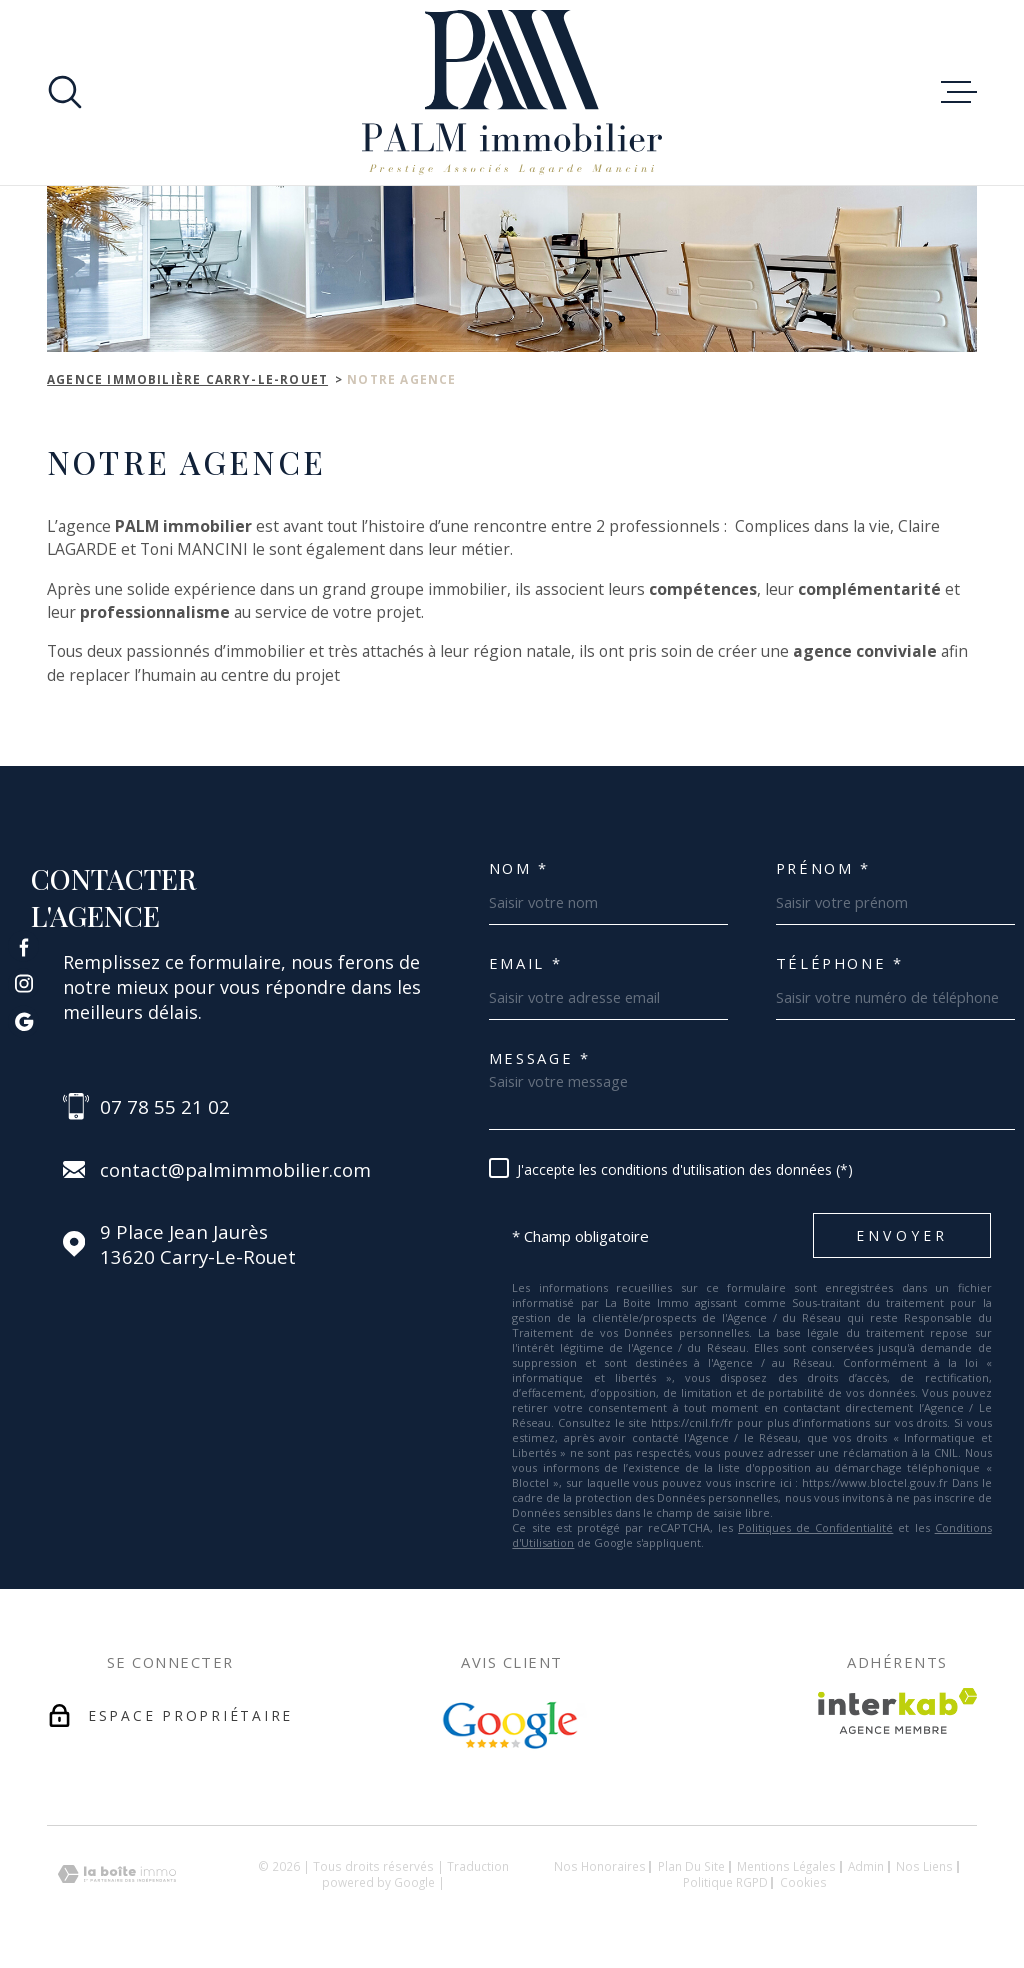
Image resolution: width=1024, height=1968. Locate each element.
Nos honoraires (600, 1866)
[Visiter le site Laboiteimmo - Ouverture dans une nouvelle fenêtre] (117, 1874)
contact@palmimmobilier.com (235, 1169)
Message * (540, 1058)
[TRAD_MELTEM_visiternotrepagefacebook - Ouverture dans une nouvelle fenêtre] (23, 946)
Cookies (803, 1883)
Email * (526, 963)
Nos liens (924, 1866)
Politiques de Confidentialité (815, 1527)
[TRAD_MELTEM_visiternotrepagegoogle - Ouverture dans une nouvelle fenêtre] (23, 1021)
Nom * (519, 868)
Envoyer (902, 1235)
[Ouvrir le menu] (959, 92)
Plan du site (691, 1866)
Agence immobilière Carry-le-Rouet (187, 379)
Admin (866, 1866)
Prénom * (823, 868)
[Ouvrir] (65, 92)
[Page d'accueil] (512, 92)
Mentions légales (786, 1866)
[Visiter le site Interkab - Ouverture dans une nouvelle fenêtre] (897, 1711)
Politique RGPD (725, 1882)
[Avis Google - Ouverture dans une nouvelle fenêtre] (512, 1725)
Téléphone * (840, 963)
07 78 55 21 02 (165, 1106)
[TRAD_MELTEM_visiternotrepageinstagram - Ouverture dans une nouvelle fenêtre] (23, 983)
